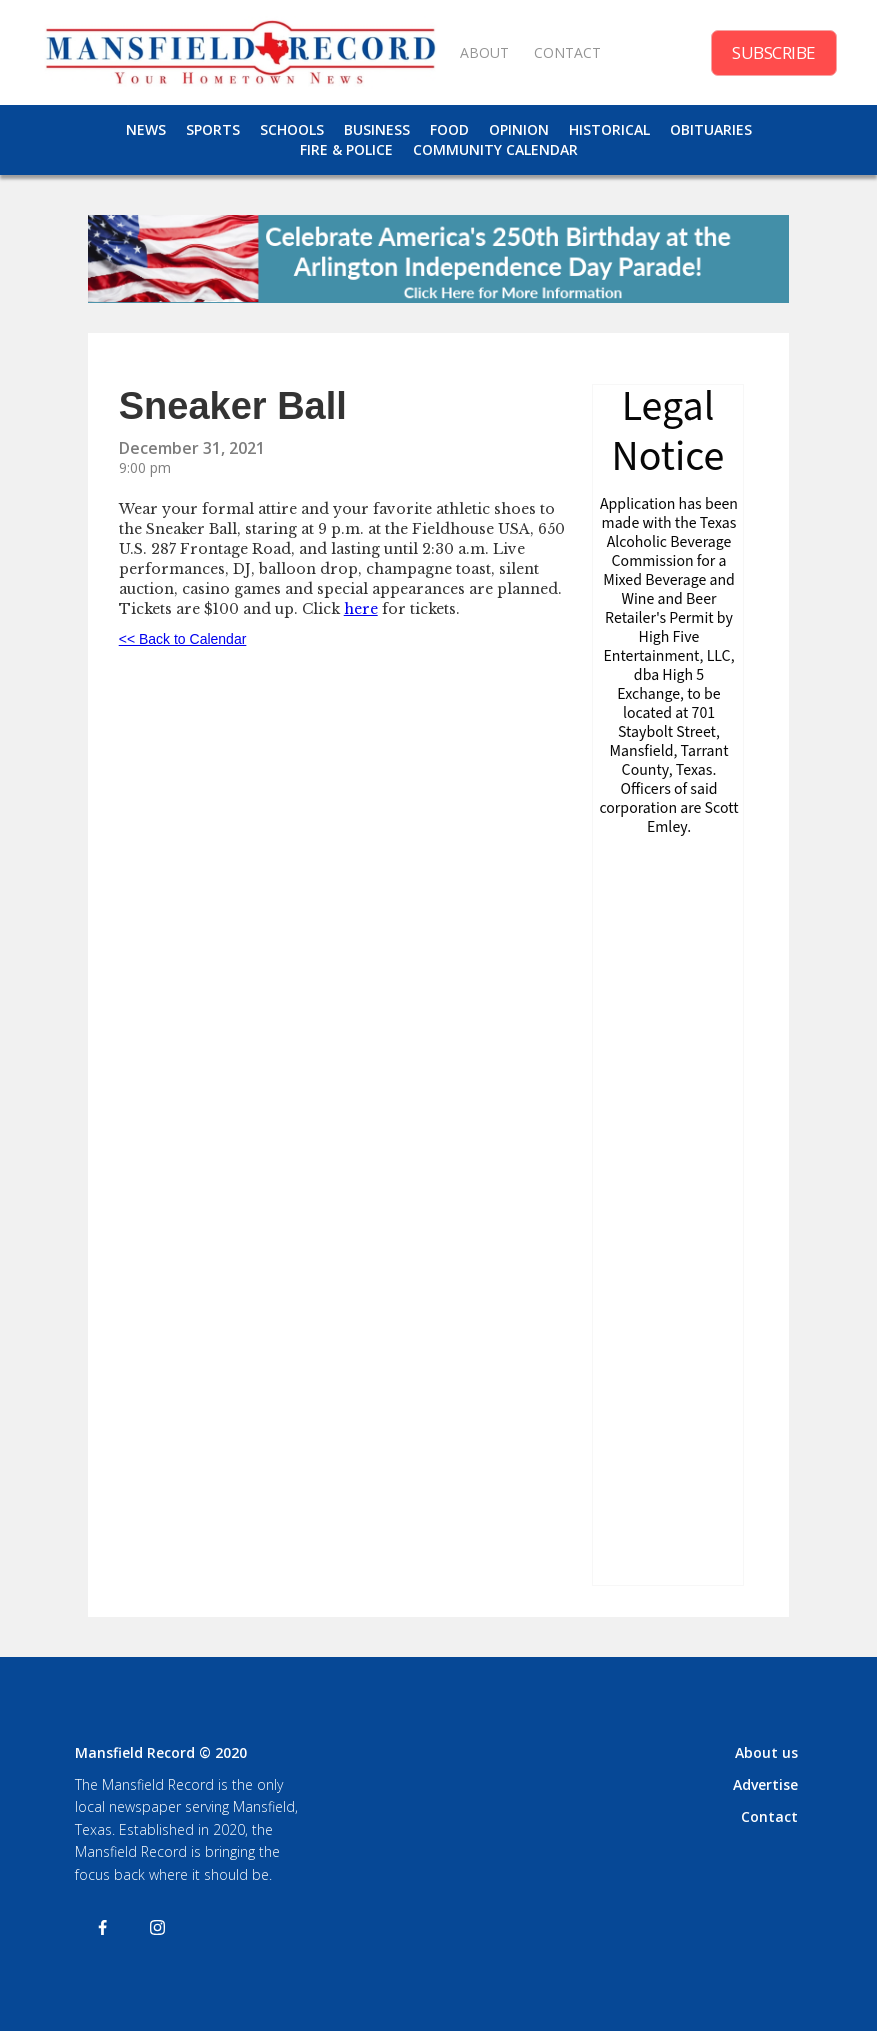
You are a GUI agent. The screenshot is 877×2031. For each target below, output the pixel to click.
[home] (240, 52)
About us (766, 1752)
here (361, 609)
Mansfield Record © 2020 (161, 1752)
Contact (769, 1816)
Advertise (765, 1784)
